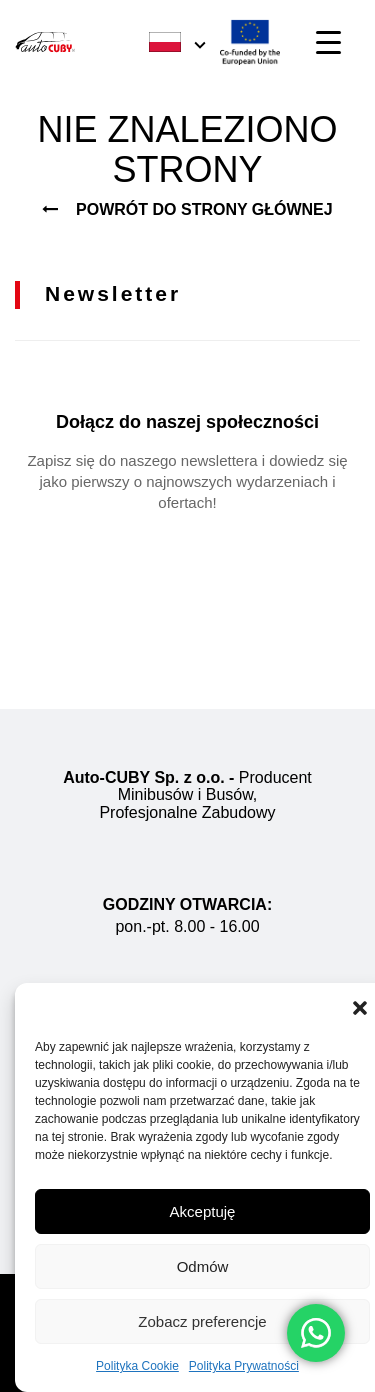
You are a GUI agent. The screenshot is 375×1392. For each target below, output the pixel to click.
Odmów (203, 1266)
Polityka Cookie (137, 1366)
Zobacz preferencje (202, 1321)
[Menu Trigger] (328, 42)
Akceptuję (203, 1211)
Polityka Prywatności (244, 1366)
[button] (360, 1008)
